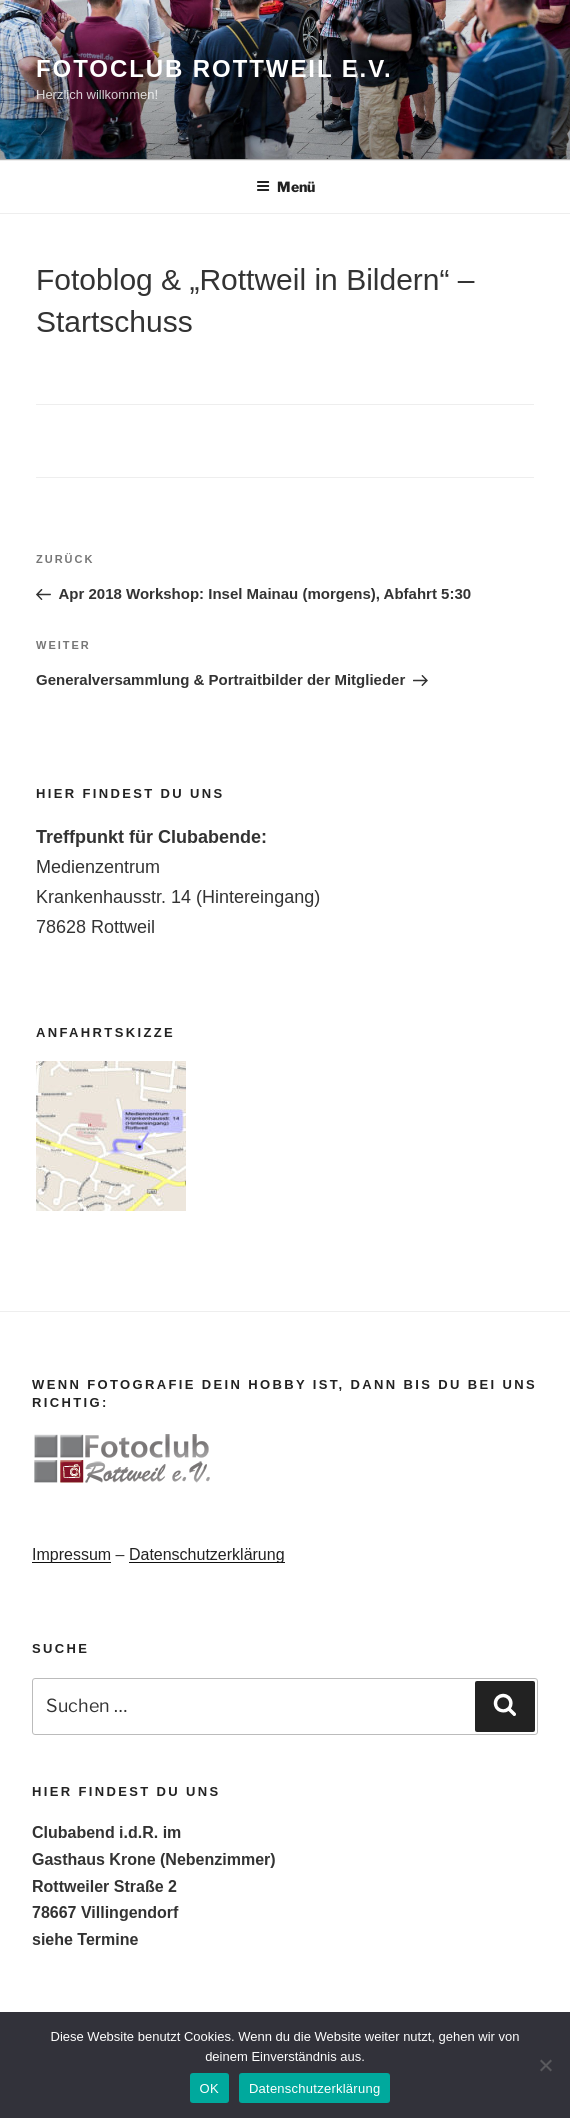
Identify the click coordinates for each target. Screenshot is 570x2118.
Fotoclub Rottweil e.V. (214, 68)
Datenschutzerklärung (207, 1554)
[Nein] (545, 2065)
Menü (285, 186)
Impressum (71, 1554)
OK (209, 2088)
